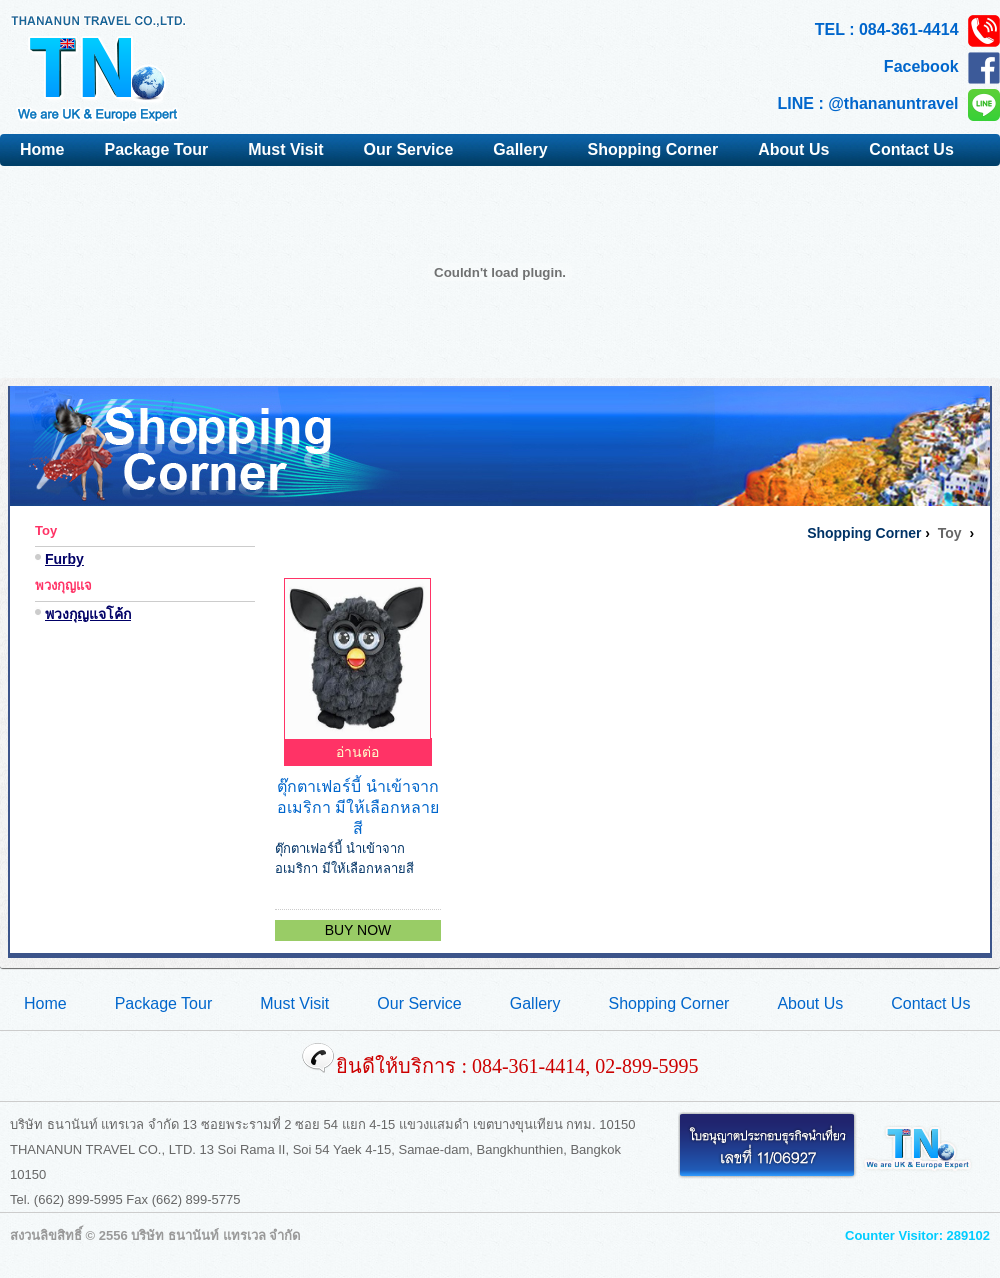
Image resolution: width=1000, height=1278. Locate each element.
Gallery (520, 149)
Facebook (942, 68)
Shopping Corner (653, 149)
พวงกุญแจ (63, 585)
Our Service (408, 149)
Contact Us (911, 149)
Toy (46, 530)
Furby (64, 559)
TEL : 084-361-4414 (907, 31)
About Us (793, 149)
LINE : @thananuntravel (889, 105)
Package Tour (156, 149)
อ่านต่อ (357, 752)
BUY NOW (358, 930)
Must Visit (285, 149)
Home (42, 149)
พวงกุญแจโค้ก (88, 614)
